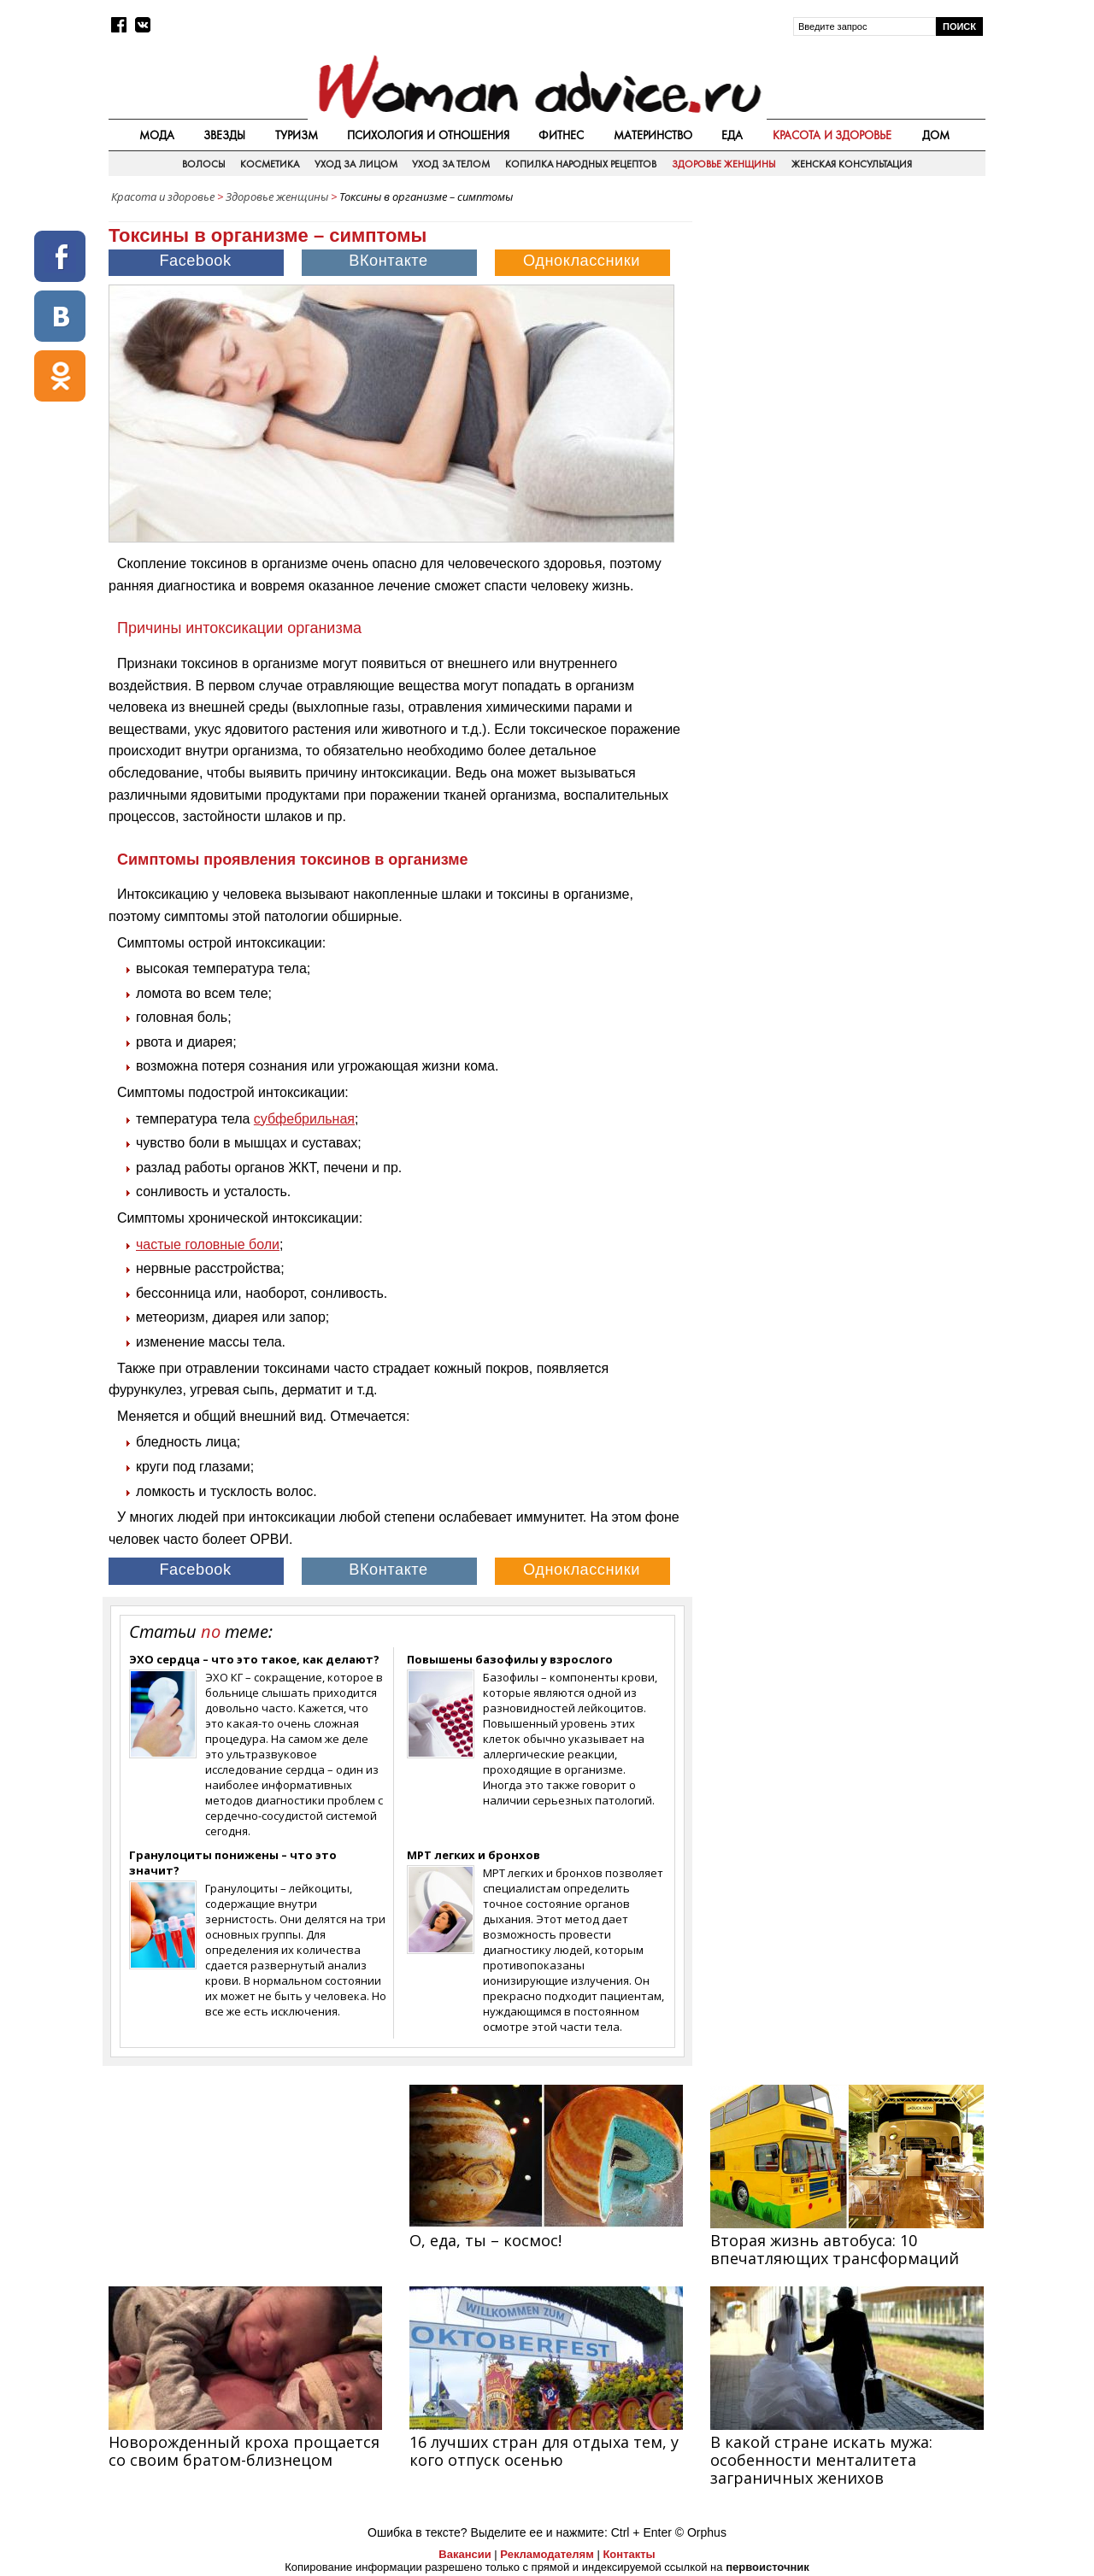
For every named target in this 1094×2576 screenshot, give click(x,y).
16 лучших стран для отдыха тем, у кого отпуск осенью (544, 2451)
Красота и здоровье (832, 135)
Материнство (653, 135)
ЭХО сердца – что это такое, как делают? (254, 1659)
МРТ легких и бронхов (473, 1855)
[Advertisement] (840, 332)
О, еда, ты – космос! (485, 2240)
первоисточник (767, 2567)
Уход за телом (451, 164)
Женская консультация (851, 164)
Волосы (204, 164)
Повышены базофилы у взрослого (510, 1659)
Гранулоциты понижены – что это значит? (233, 1862)
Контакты (629, 2554)
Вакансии (464, 2554)
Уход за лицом (356, 164)
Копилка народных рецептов (581, 164)
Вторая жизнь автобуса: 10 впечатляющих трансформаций (834, 2249)
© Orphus (700, 2532)
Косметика (269, 164)
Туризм (296, 135)
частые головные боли (207, 1244)
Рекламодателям (546, 2554)
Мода (156, 135)
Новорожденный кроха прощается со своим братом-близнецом (244, 2451)
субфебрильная (304, 1119)
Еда (732, 135)
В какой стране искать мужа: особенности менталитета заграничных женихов (821, 2460)
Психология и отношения (428, 135)
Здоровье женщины (724, 164)
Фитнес (561, 135)
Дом (936, 135)
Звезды (224, 135)
